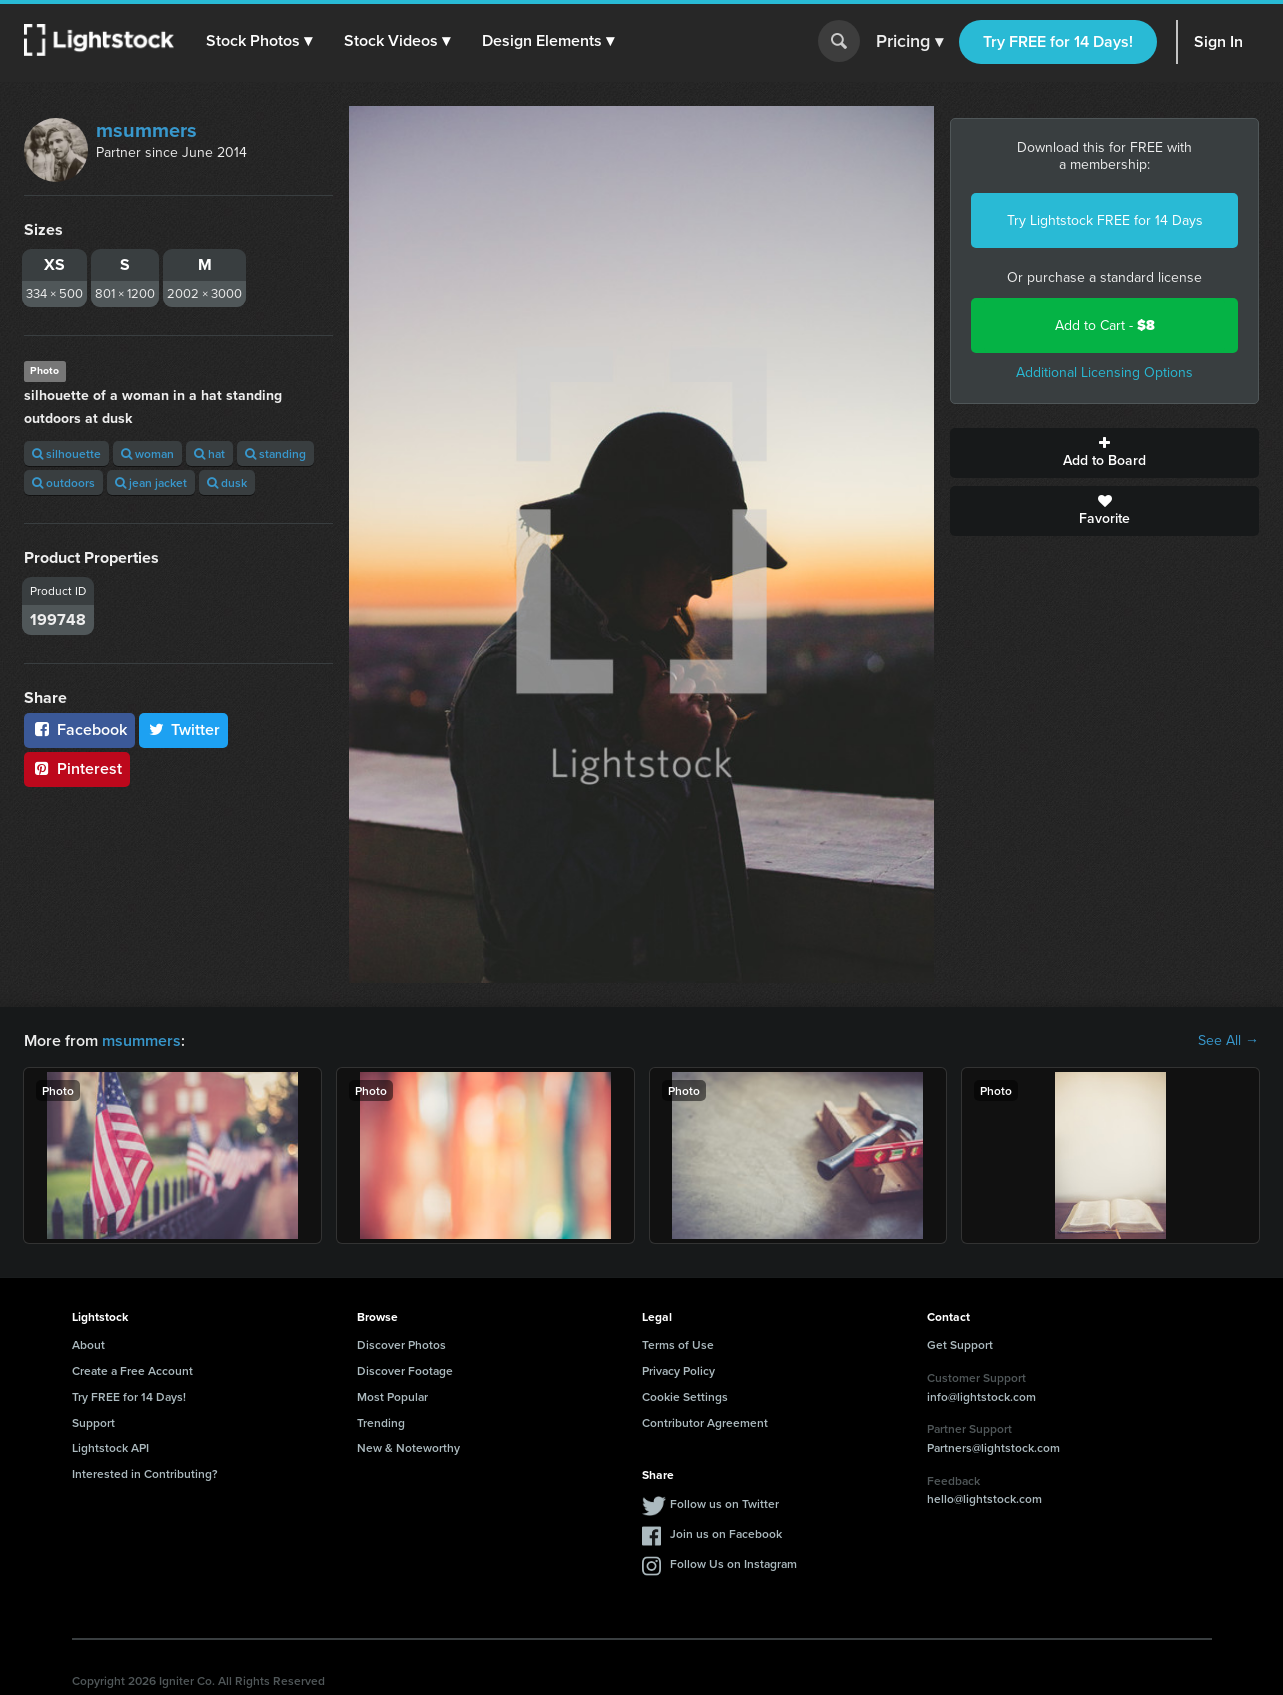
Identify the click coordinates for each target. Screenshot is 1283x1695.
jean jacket (151, 482)
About (88, 1344)
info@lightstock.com (981, 1396)
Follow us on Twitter (724, 1503)
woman (147, 453)
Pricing (909, 42)
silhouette (66, 453)
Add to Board (1104, 453)
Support (93, 1422)
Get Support (960, 1344)
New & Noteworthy (408, 1447)
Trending (381, 1422)
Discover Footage (405, 1370)
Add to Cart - (1105, 325)
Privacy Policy (678, 1370)
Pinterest (77, 768)
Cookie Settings (685, 1396)
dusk (227, 482)
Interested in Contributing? (145, 1473)
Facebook (79, 729)
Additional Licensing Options (1104, 372)
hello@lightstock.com (984, 1498)
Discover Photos (401, 1344)
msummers (146, 130)
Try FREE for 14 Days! (1058, 41)
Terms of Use (678, 1344)
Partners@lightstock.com (993, 1447)
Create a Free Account (132, 1370)
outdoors (63, 482)
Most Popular (392, 1396)
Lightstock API (110, 1447)
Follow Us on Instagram (733, 1563)
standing (275, 453)
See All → (1228, 1041)
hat (209, 453)
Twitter (184, 729)
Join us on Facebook (726, 1533)
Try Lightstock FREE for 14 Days (1105, 220)
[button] (259, 41)
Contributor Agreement (705, 1422)
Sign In (1218, 41)
